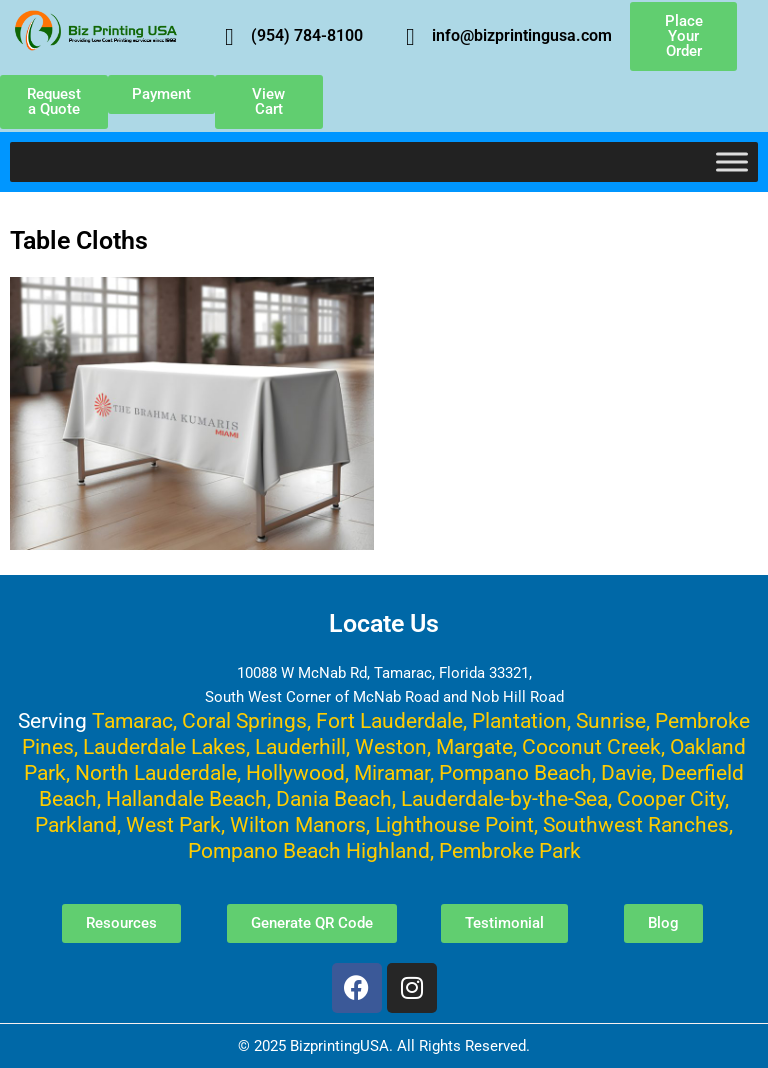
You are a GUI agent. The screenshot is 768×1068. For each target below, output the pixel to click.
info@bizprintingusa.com (522, 35)
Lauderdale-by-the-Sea (504, 798)
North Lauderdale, (158, 772)
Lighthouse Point (454, 824)
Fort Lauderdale (389, 720)
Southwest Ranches (636, 824)
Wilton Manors (298, 824)
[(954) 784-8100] (229, 37)
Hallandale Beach (186, 798)
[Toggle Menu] (732, 161)
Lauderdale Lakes (164, 746)
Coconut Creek (591, 746)
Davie (626, 772)
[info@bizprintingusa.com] (410, 37)
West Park (173, 824)
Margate (474, 746)
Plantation (519, 720)
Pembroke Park (510, 850)
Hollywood (295, 772)
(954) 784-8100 (307, 35)
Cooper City (671, 798)
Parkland (76, 824)
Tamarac (132, 720)
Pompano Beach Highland (309, 850)
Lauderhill (300, 746)
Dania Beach (334, 798)
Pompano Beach (515, 772)
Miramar (392, 772)
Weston (391, 746)
